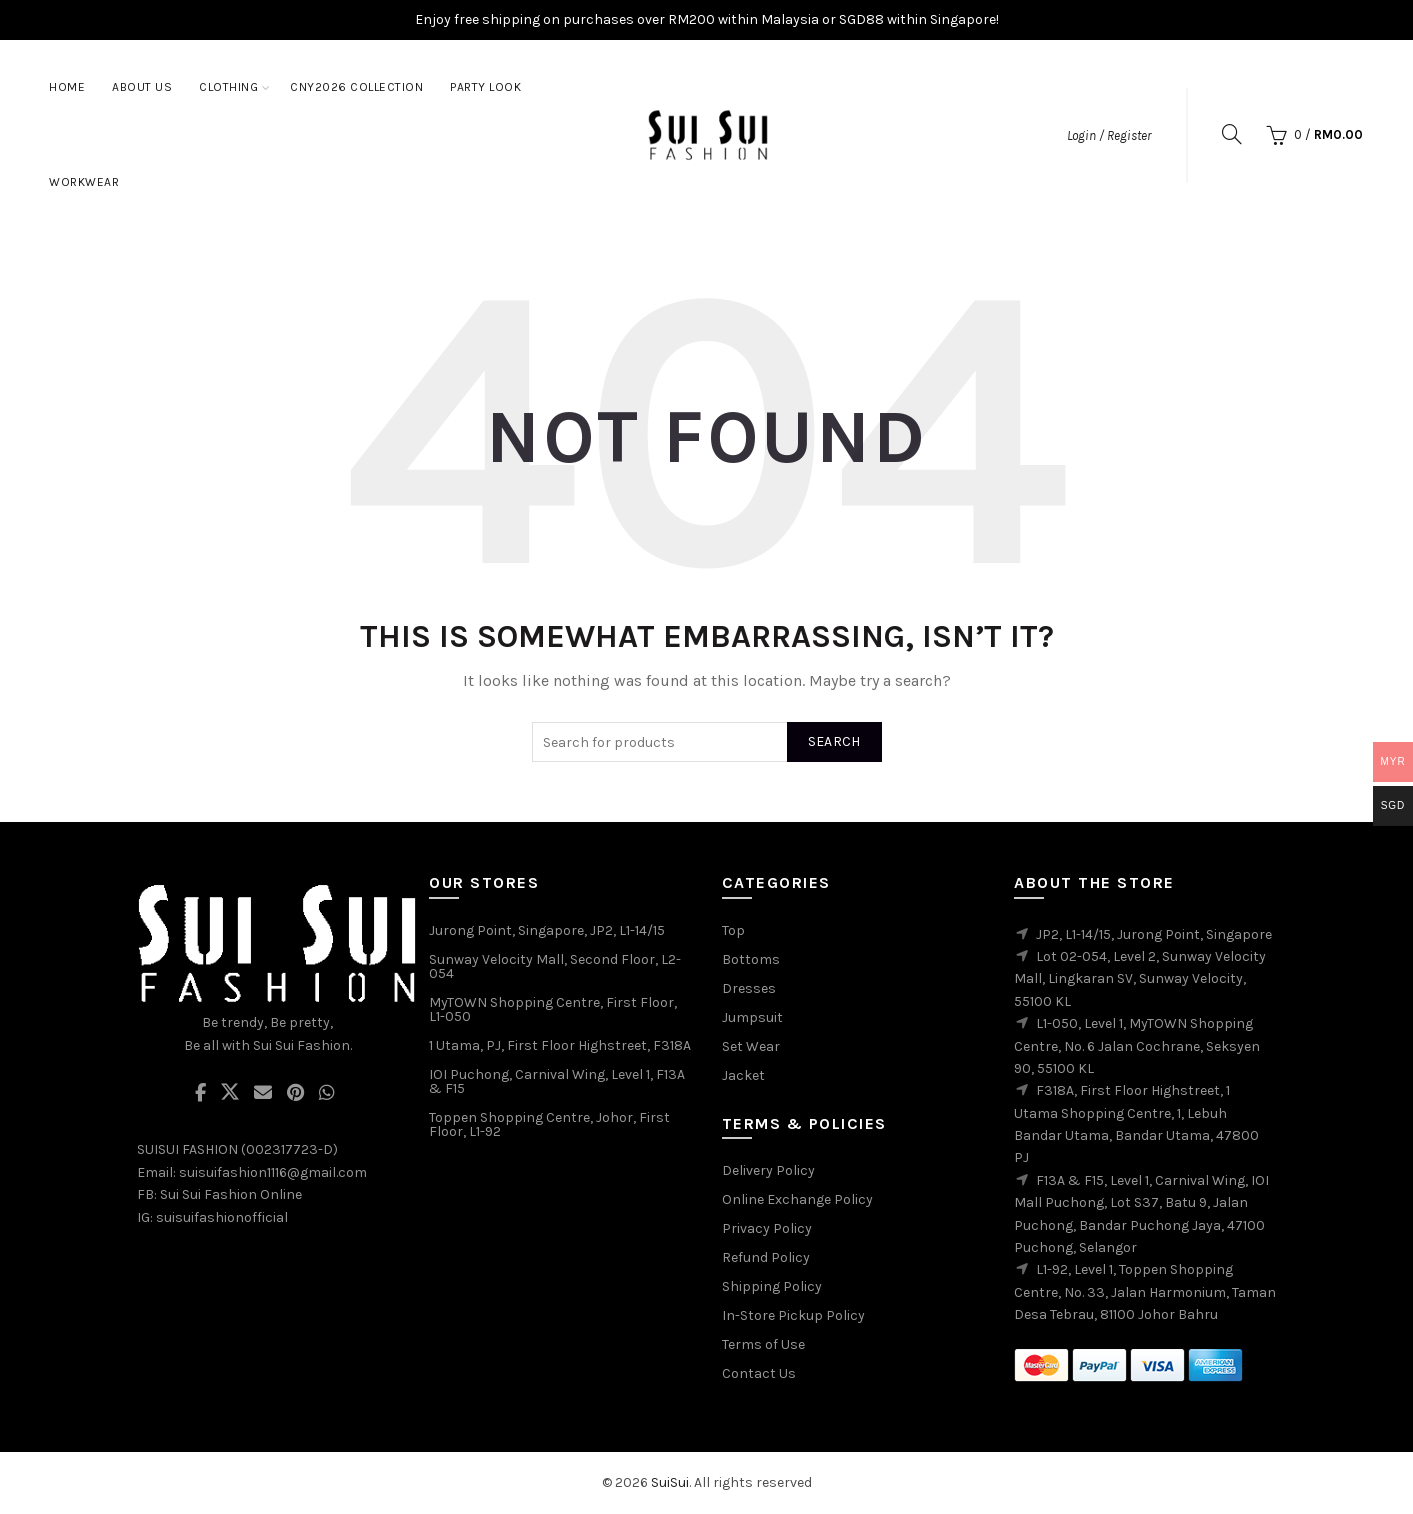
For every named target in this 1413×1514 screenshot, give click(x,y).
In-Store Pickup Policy (793, 1315)
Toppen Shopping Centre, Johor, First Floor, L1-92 (549, 1124)
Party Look (485, 87)
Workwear (84, 182)
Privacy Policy (767, 1228)
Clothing (228, 87)
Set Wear (751, 1046)
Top (733, 930)
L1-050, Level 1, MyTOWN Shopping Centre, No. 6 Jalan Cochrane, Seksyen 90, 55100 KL (1137, 1046)
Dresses (749, 988)
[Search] (1232, 134)
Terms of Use (763, 1344)
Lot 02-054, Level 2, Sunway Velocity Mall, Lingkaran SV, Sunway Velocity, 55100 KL (1140, 979)
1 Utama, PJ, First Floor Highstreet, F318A (560, 1045)
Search (834, 741)
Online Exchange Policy (797, 1199)
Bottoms (751, 959)
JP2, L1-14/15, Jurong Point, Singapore (1154, 934)
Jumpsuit (752, 1017)
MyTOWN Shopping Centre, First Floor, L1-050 (553, 1009)
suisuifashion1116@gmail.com (273, 1172)
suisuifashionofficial (222, 1217)
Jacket (743, 1075)
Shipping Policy (772, 1286)
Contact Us (759, 1373)
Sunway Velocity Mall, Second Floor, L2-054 (555, 966)
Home (67, 87)
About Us (142, 87)
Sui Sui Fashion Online (231, 1194)
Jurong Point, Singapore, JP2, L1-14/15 (547, 930)
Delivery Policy (768, 1170)
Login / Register (1109, 135)
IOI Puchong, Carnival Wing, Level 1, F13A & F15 (557, 1081)
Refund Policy (766, 1257)
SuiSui (670, 1482)
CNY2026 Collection (356, 87)
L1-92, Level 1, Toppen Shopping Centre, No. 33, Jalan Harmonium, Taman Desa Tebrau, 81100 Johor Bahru (1145, 1292)
